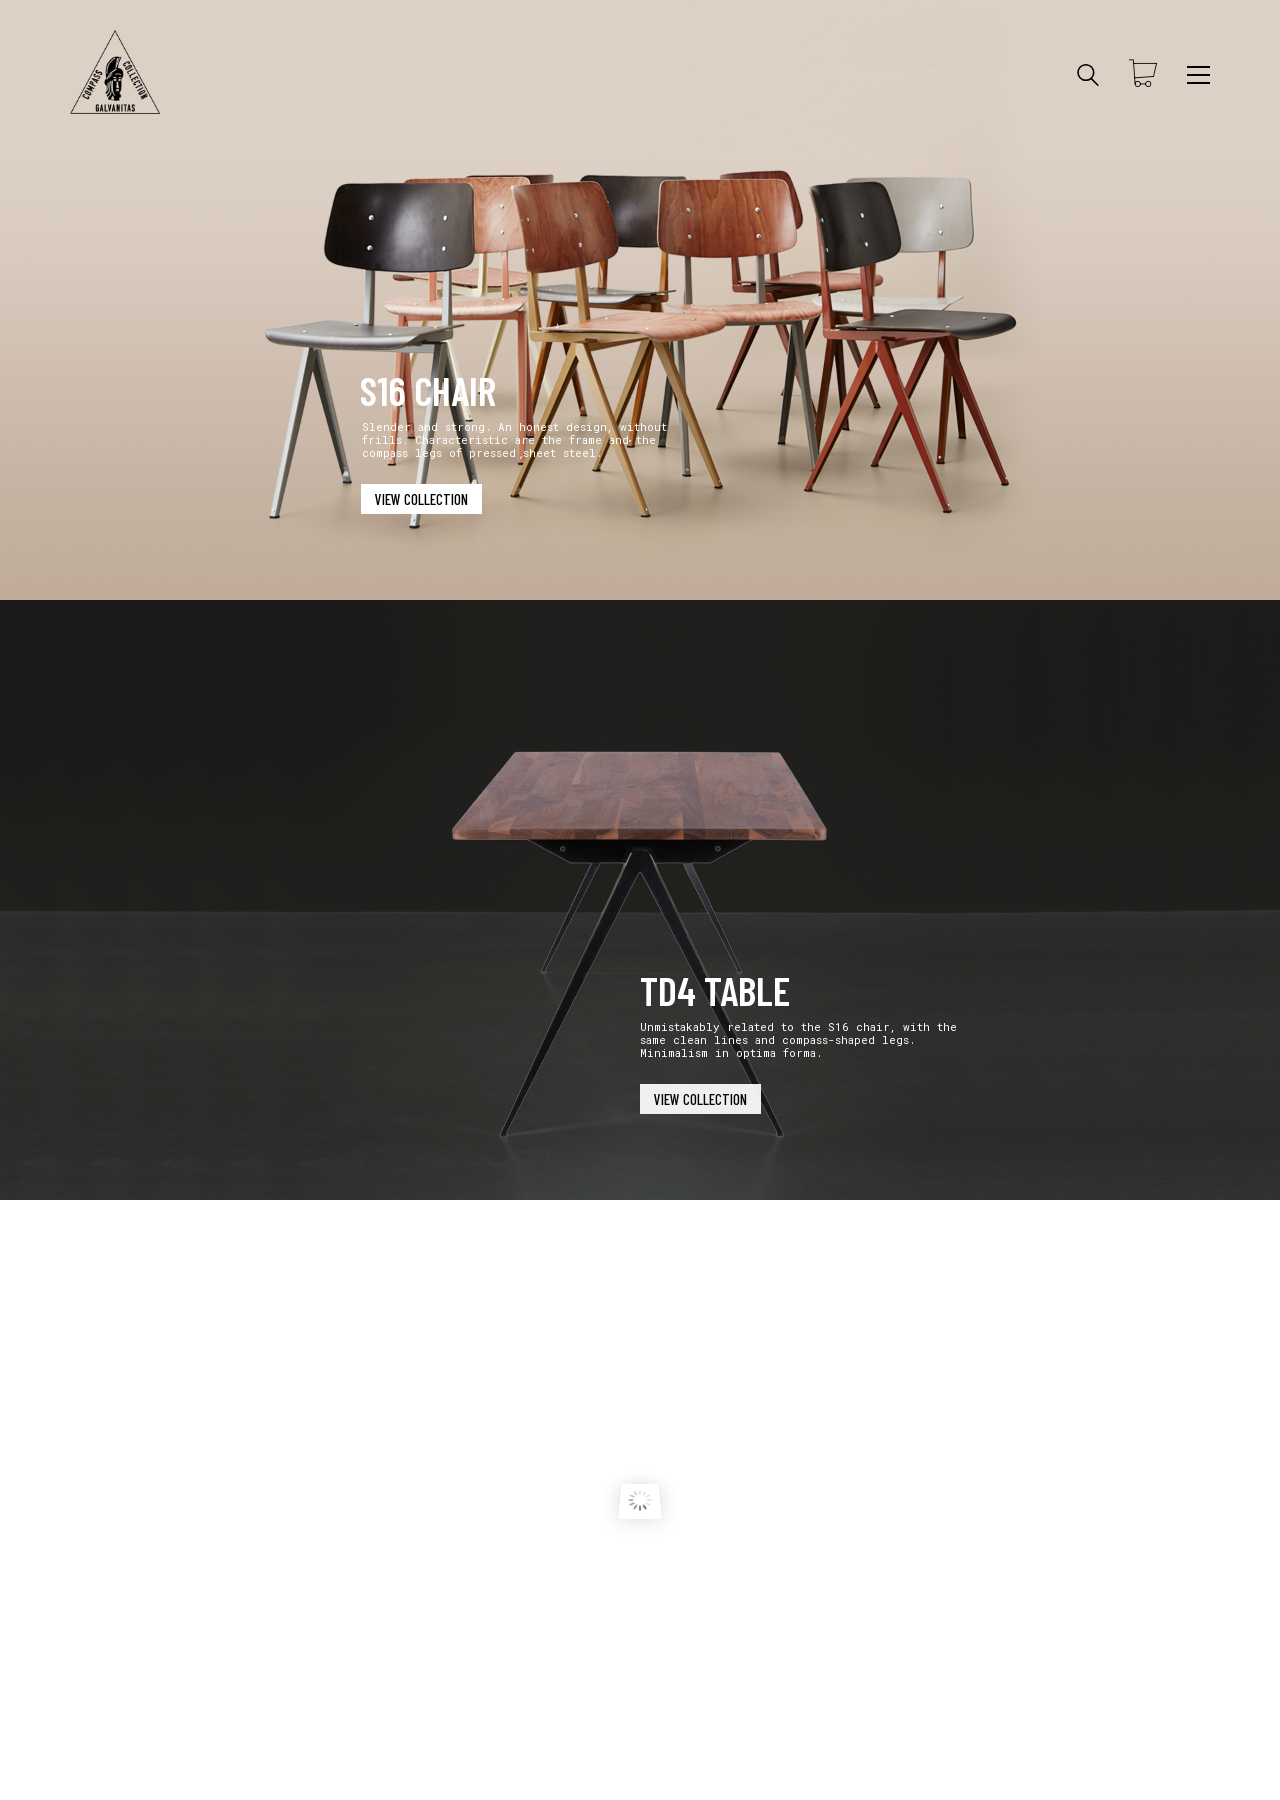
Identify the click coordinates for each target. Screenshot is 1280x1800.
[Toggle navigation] (1198, 75)
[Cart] (1143, 75)
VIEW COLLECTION (421, 499)
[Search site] (1088, 77)
